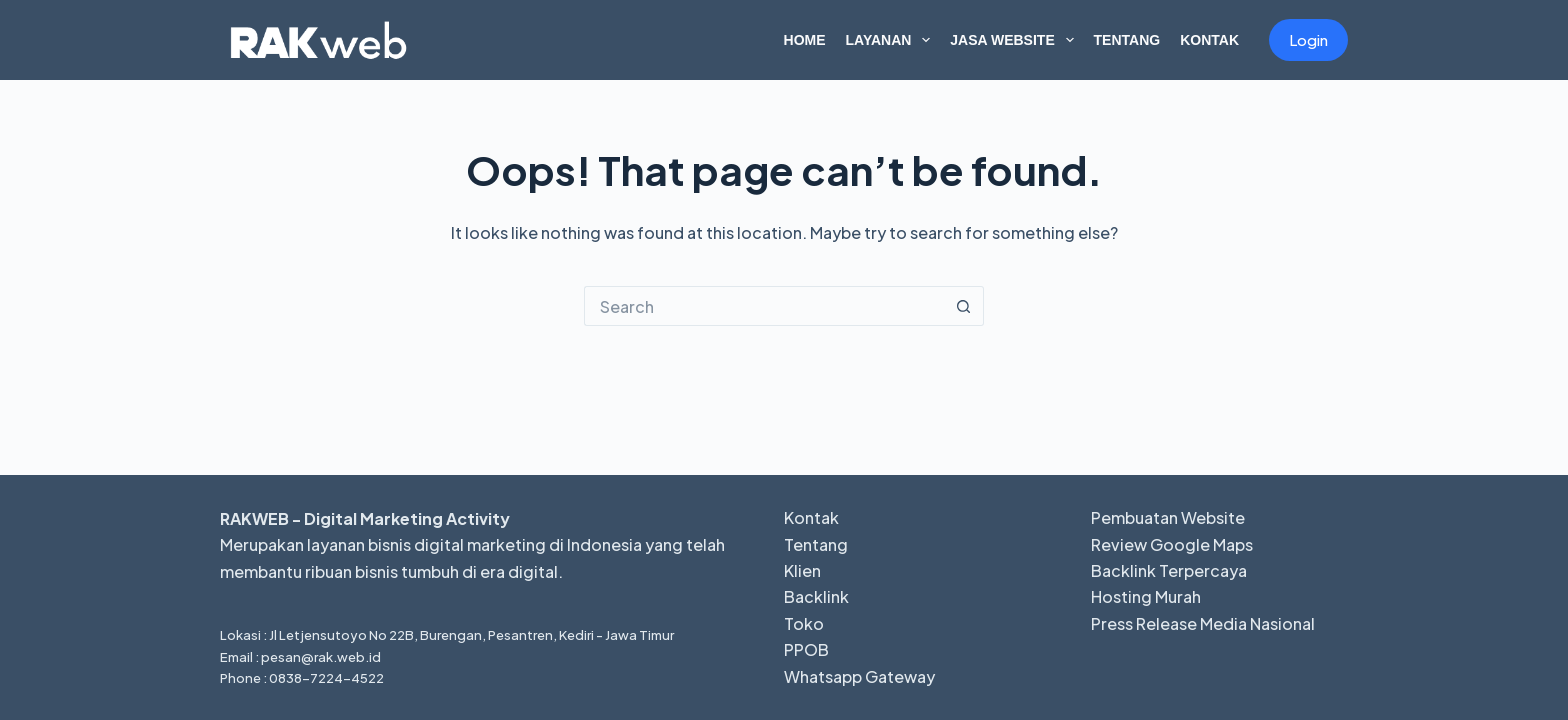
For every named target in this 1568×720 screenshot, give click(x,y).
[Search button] (964, 306)
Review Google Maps (1172, 544)
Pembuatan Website (1168, 517)
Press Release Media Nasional (1203, 623)
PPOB (806, 649)
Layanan (892, 40)
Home (805, 40)
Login (1308, 39)
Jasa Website (1015, 40)
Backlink (816, 596)
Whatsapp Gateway (859, 676)
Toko (804, 623)
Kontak (1209, 40)
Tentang (1127, 40)
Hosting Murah (1146, 596)
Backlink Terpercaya (1169, 570)
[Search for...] (764, 306)
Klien (802, 570)
